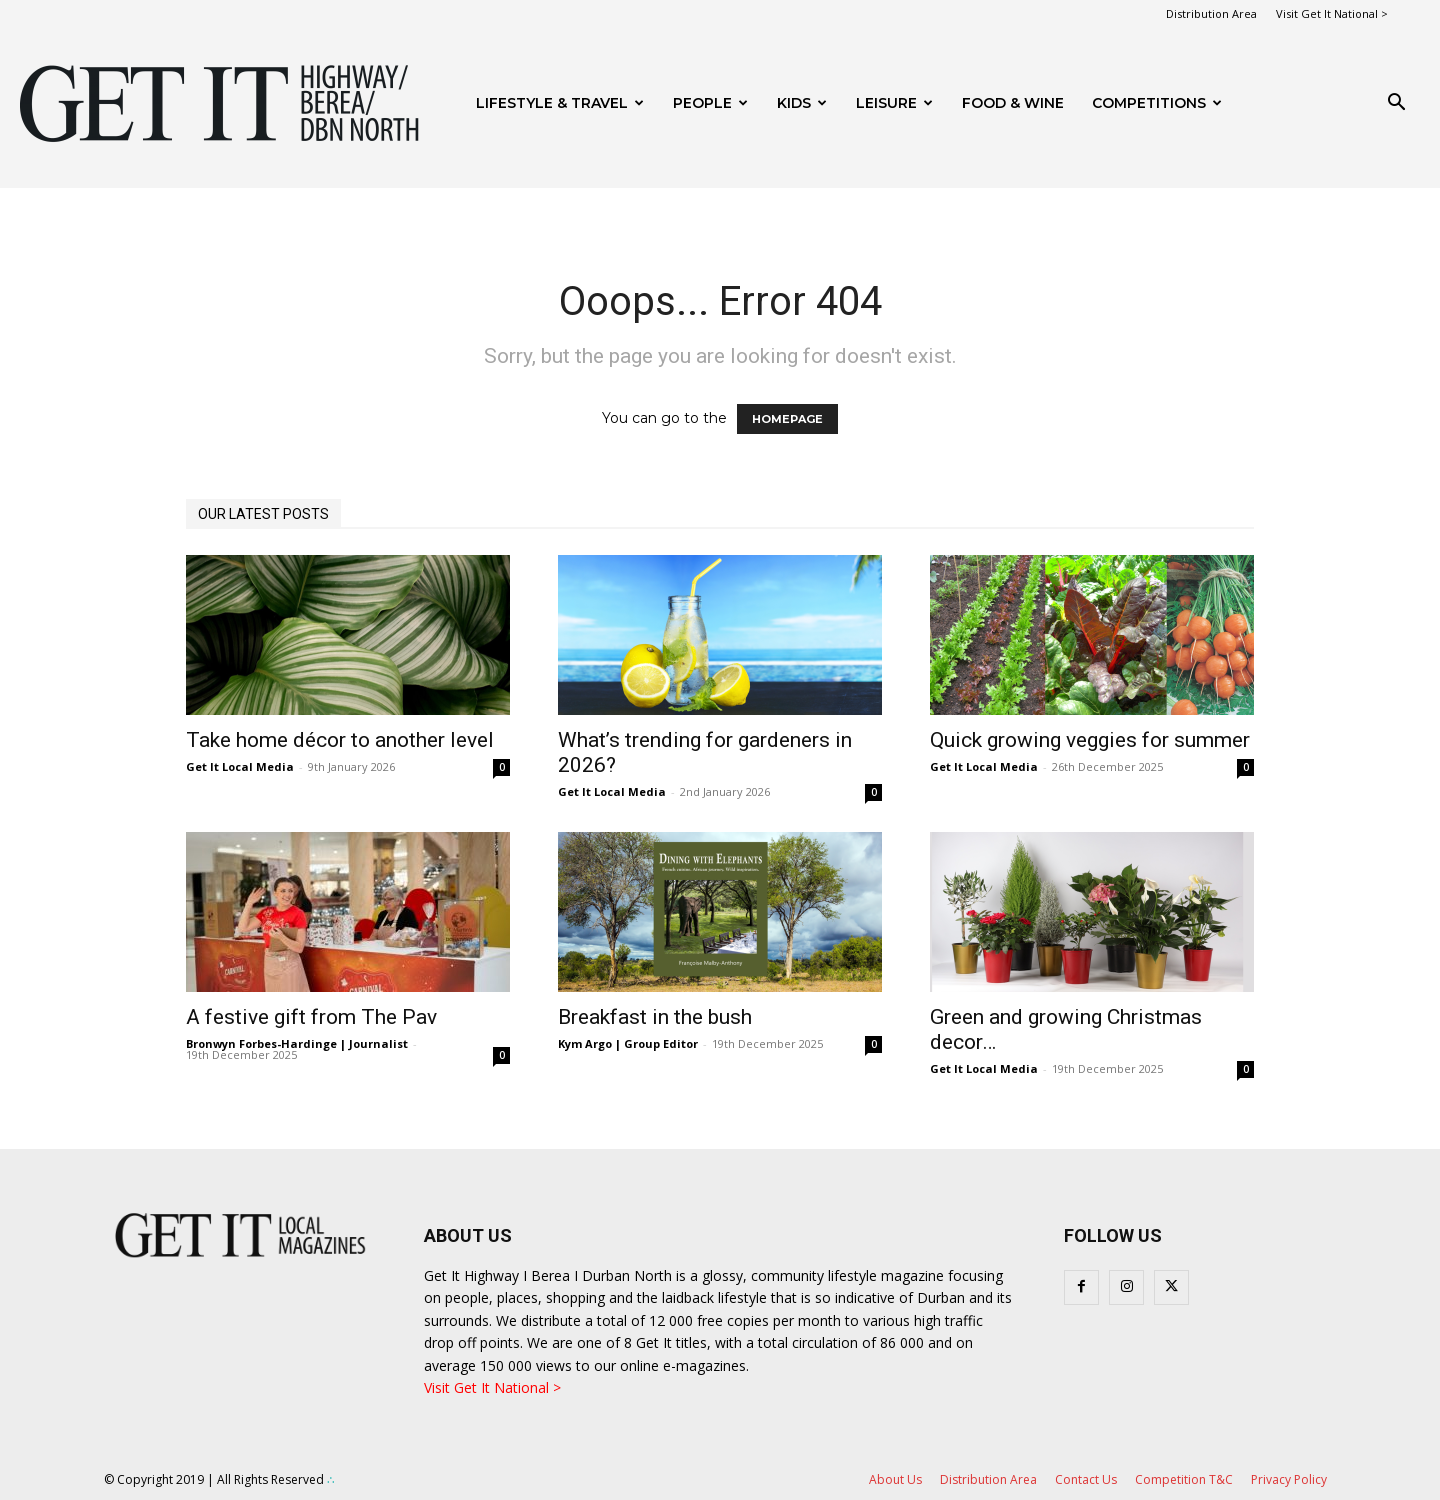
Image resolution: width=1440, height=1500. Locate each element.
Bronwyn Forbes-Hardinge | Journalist (297, 1043)
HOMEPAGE (787, 419)
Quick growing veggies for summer (1090, 740)
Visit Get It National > (1332, 13)
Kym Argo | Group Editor (628, 1043)
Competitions (1157, 103)
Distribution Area (1211, 13)
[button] (1396, 104)
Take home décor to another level (340, 740)
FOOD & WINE (1013, 103)
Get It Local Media (240, 766)
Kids (802, 103)
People (710, 103)
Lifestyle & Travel (560, 103)
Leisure (894, 103)
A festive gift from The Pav (311, 1017)
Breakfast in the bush (655, 1017)
